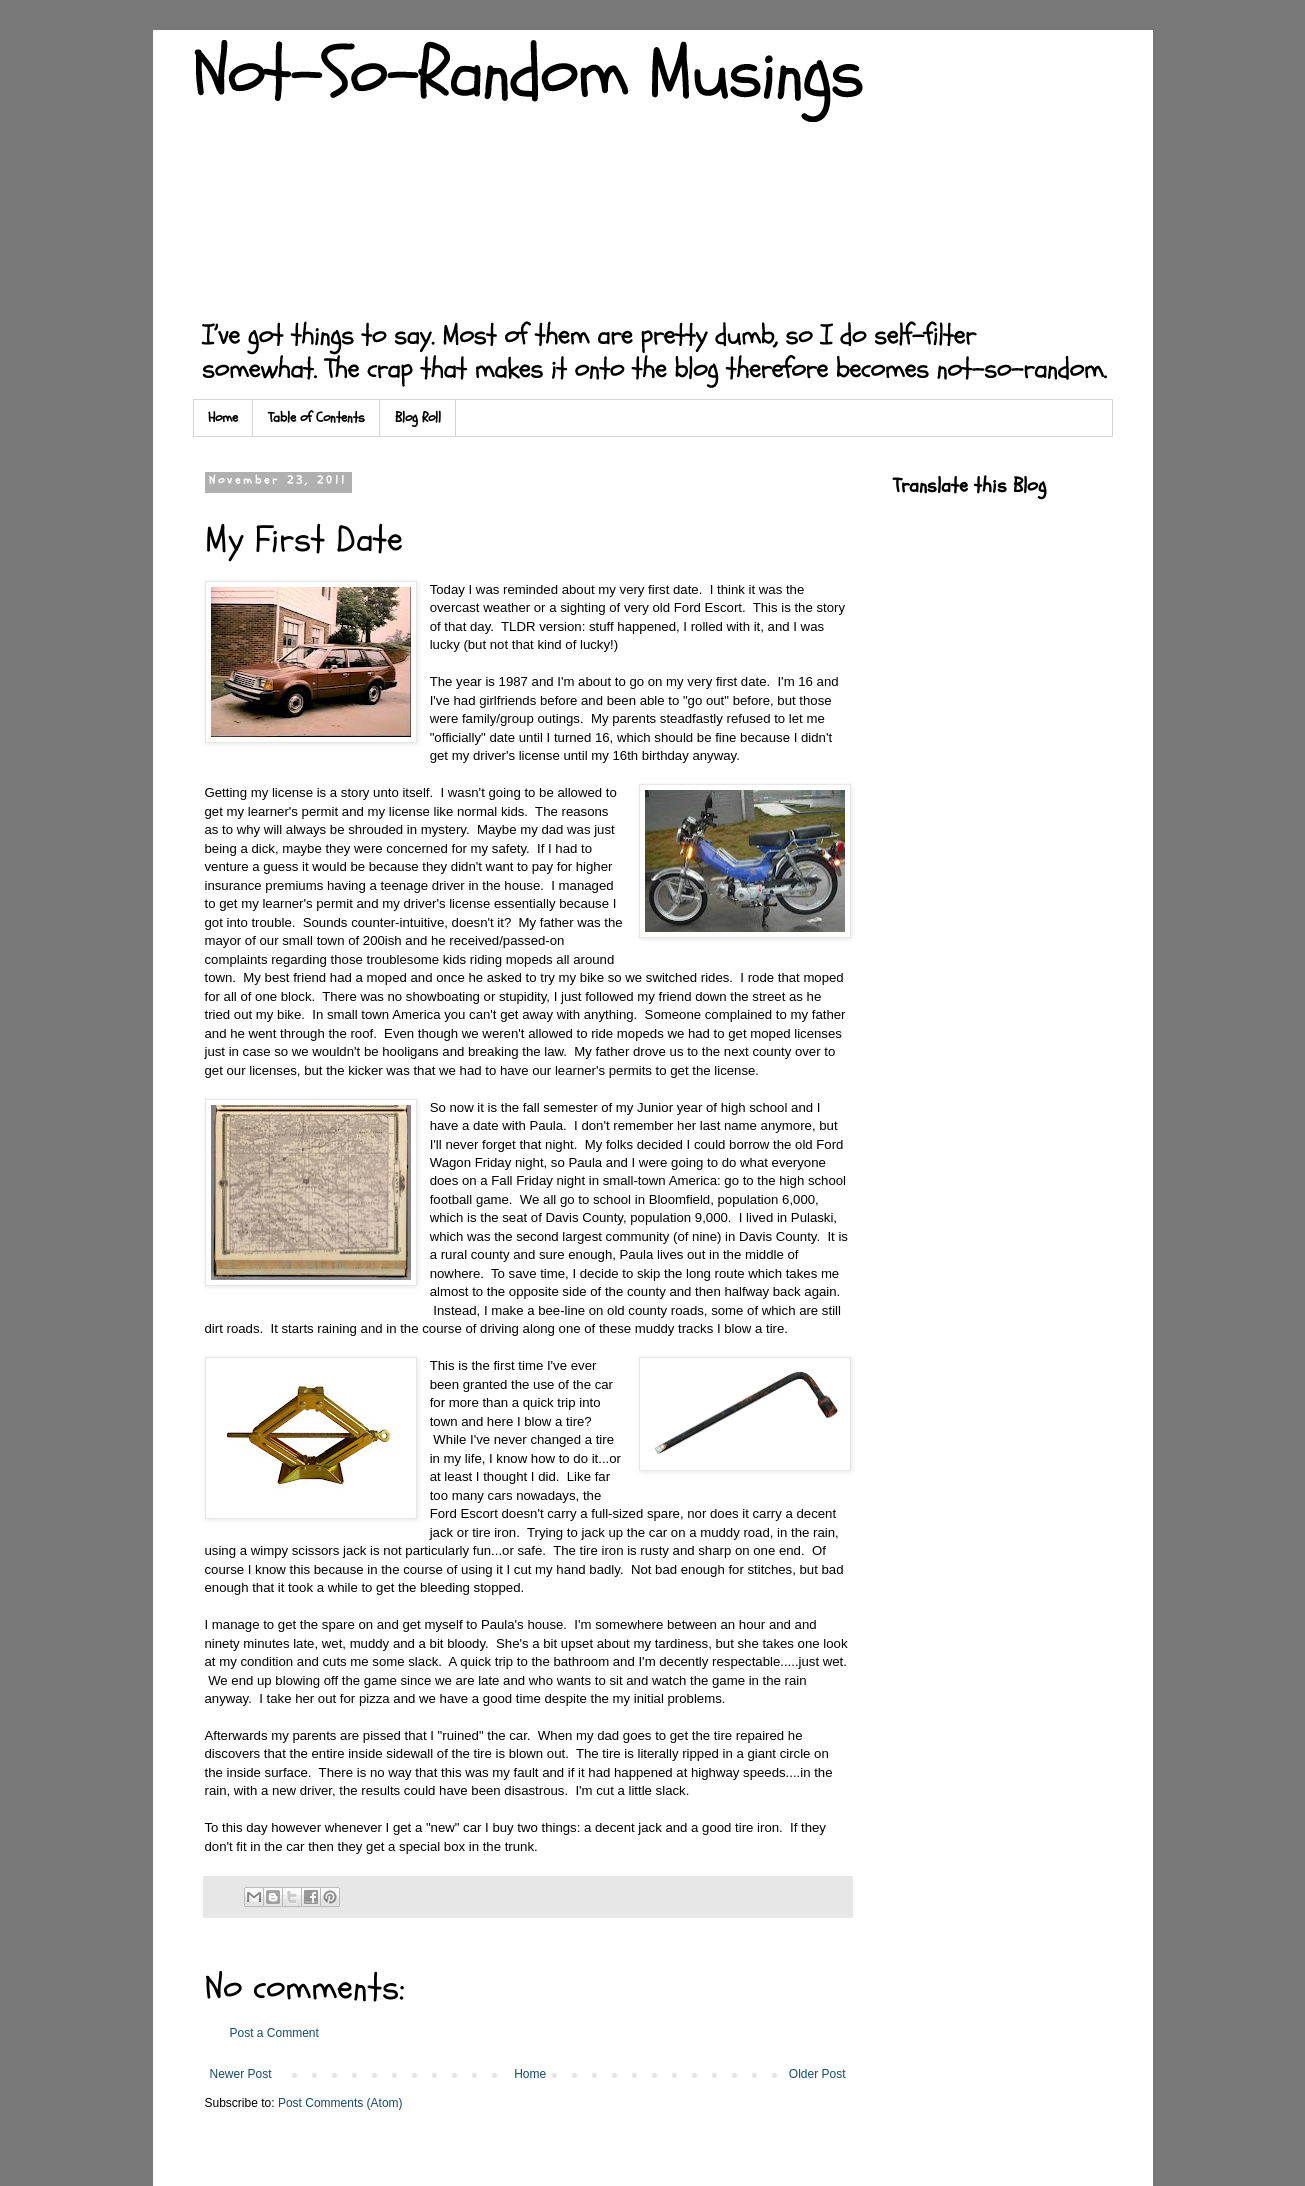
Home (223, 417)
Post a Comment (274, 2033)
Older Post (817, 2074)
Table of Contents (316, 417)
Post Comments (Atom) (340, 2103)
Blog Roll (418, 417)
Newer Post (241, 2074)
